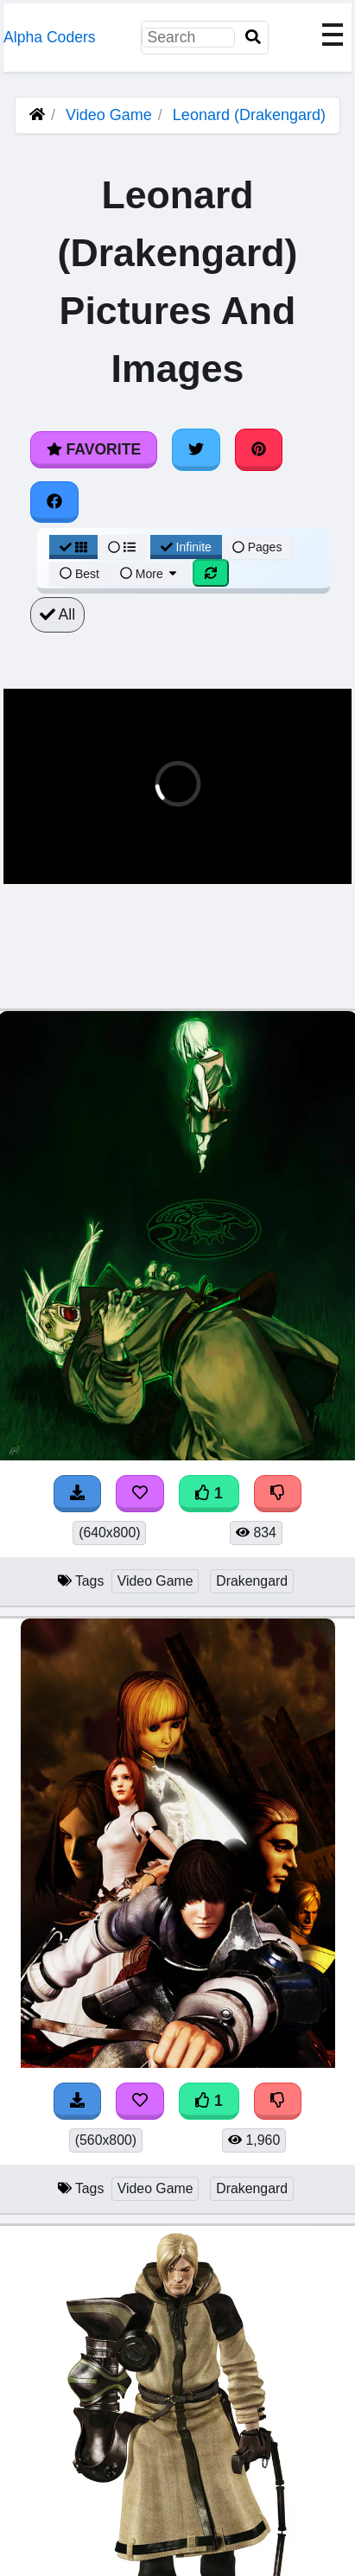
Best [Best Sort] (79, 574)
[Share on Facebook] (54, 502)
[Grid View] (73, 547)
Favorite (94, 449)
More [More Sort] (149, 574)
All (57, 614)
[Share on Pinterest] (259, 449)
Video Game (109, 115)
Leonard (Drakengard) (249, 115)
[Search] (253, 38)
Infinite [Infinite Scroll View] (186, 547)
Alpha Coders (49, 37)
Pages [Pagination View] (257, 547)
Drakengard (252, 1581)
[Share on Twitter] (196, 449)
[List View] (122, 547)
